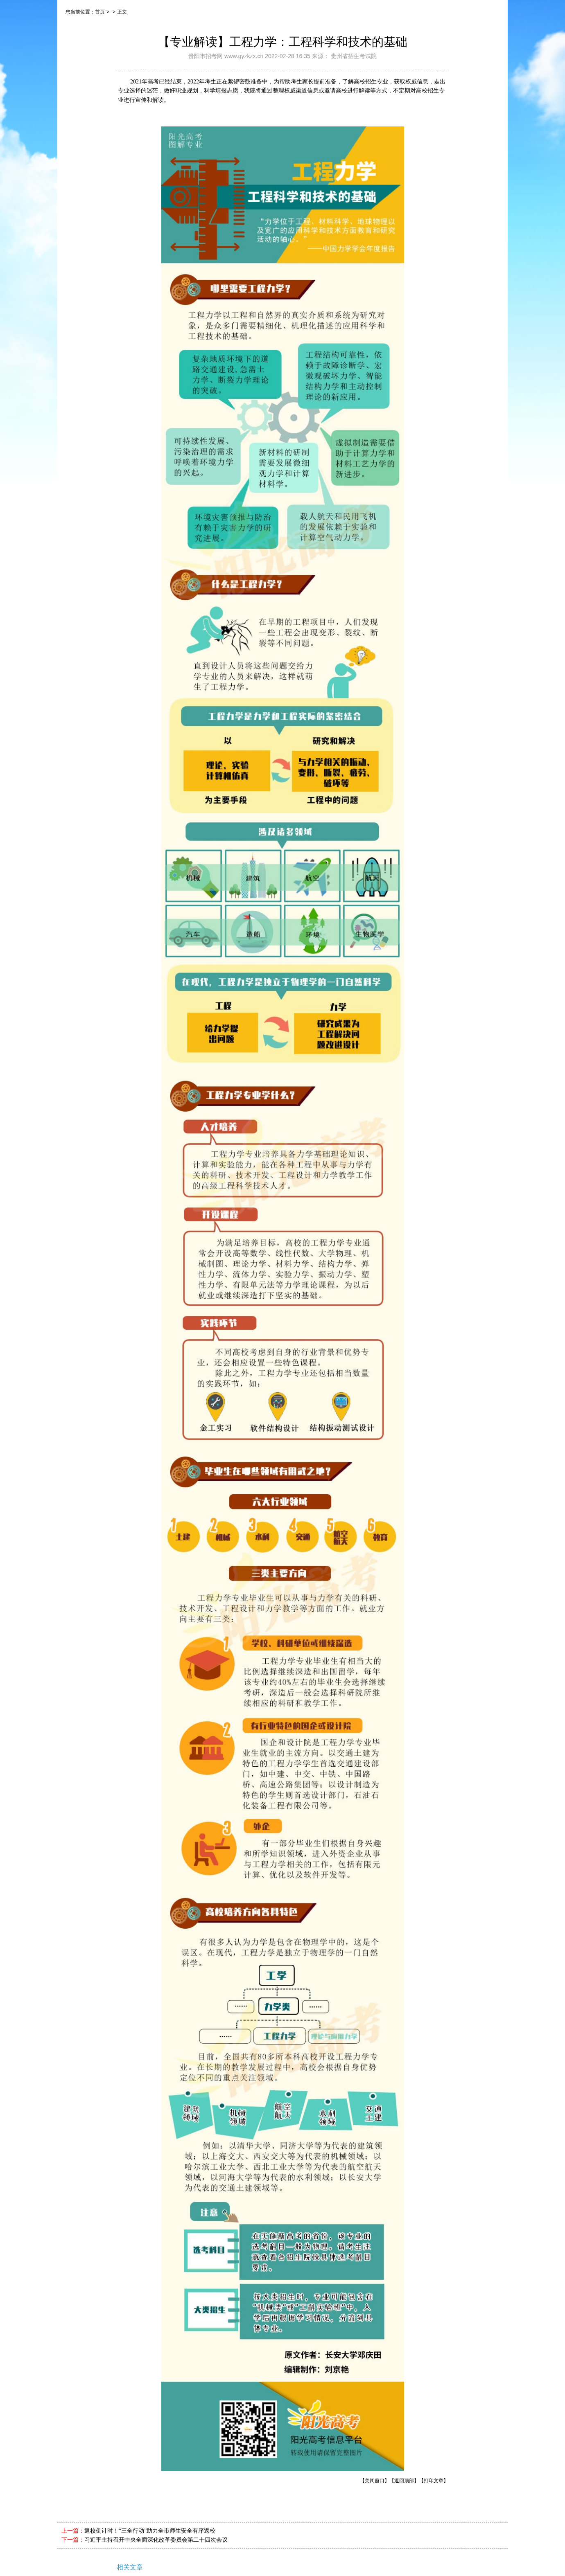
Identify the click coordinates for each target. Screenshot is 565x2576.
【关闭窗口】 (374, 2481)
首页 (100, 12)
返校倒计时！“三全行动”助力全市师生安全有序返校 (149, 2531)
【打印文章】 (433, 2481)
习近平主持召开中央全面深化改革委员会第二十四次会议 (156, 2540)
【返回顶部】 (404, 2481)
